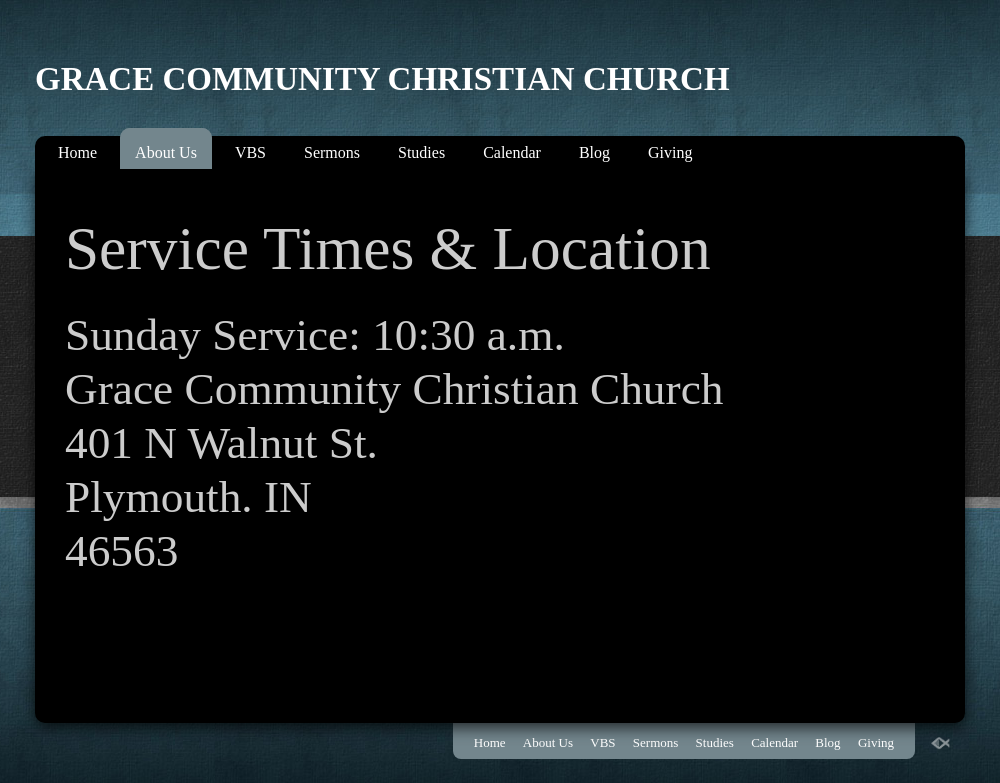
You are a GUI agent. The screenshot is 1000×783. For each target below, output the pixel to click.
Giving (670, 152)
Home (77, 152)
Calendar (512, 152)
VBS (250, 152)
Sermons (332, 152)
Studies (421, 152)
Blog (594, 152)
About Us (166, 152)
